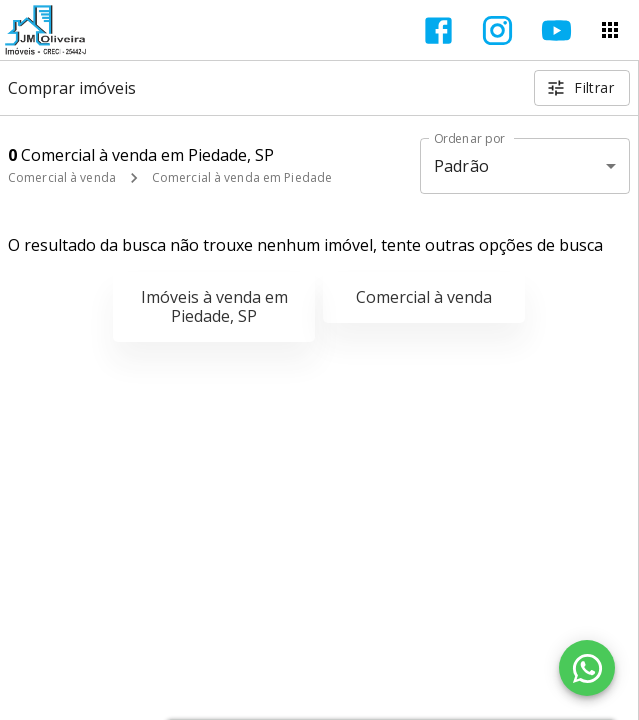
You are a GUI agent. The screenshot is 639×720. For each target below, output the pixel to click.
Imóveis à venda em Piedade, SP (214, 306)
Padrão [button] (461, 166)
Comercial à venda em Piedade (242, 177)
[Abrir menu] (610, 30)
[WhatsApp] (587, 668)
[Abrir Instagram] (497, 30)
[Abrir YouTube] (556, 30)
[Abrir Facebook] (438, 30)
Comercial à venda (62, 177)
